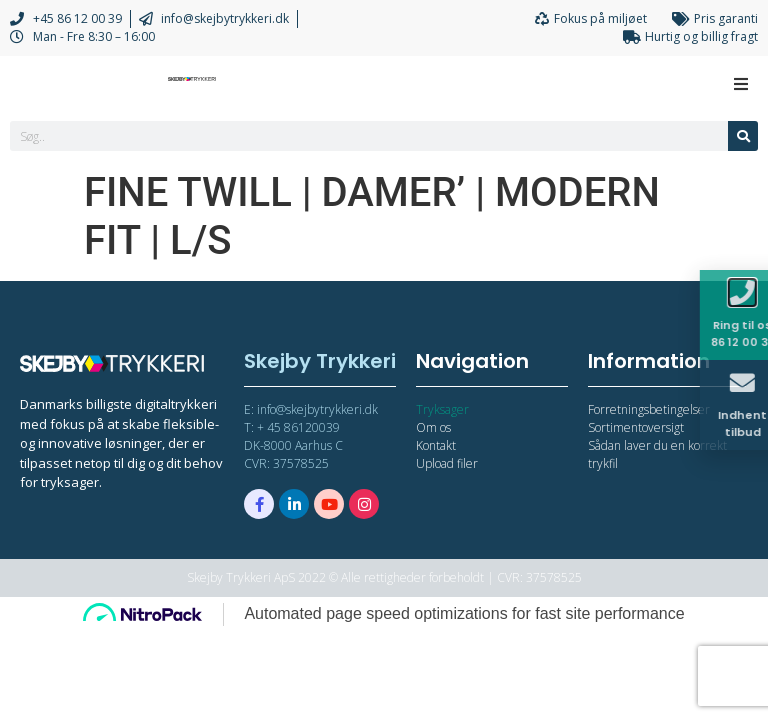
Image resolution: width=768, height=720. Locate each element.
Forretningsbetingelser (649, 409)
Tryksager (442, 409)
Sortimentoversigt (636, 427)
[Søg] (743, 136)
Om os (433, 427)
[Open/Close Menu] (740, 83)
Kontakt (436, 445)
